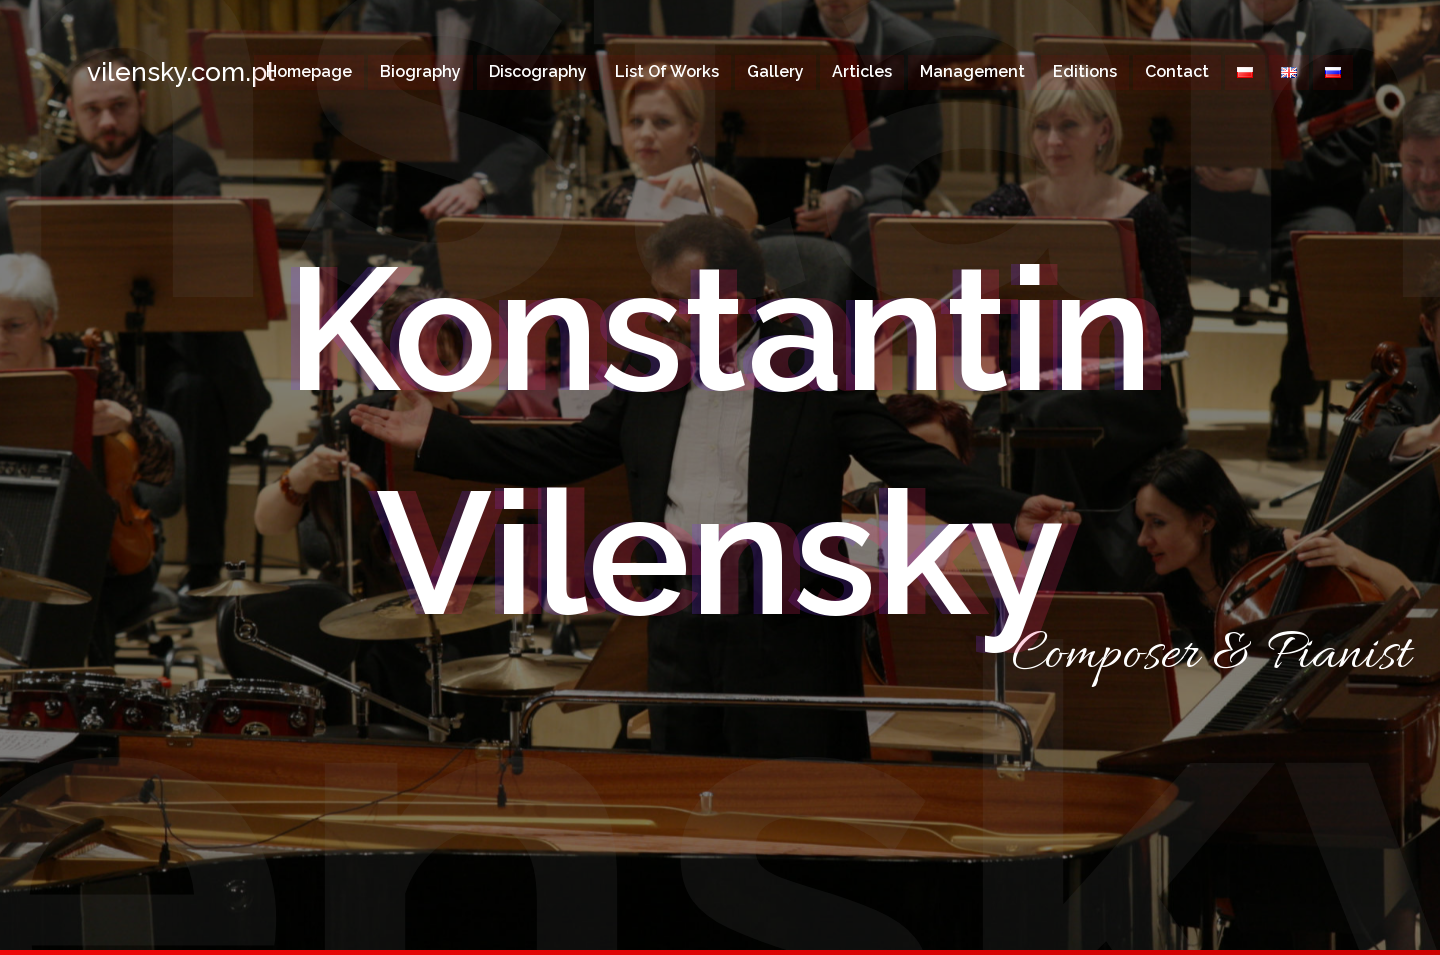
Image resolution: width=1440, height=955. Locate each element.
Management (972, 71)
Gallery (775, 71)
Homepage (309, 71)
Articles (862, 71)
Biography (420, 71)
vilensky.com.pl (152, 72)
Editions (1085, 71)
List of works (667, 71)
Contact (1177, 71)
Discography (538, 71)
